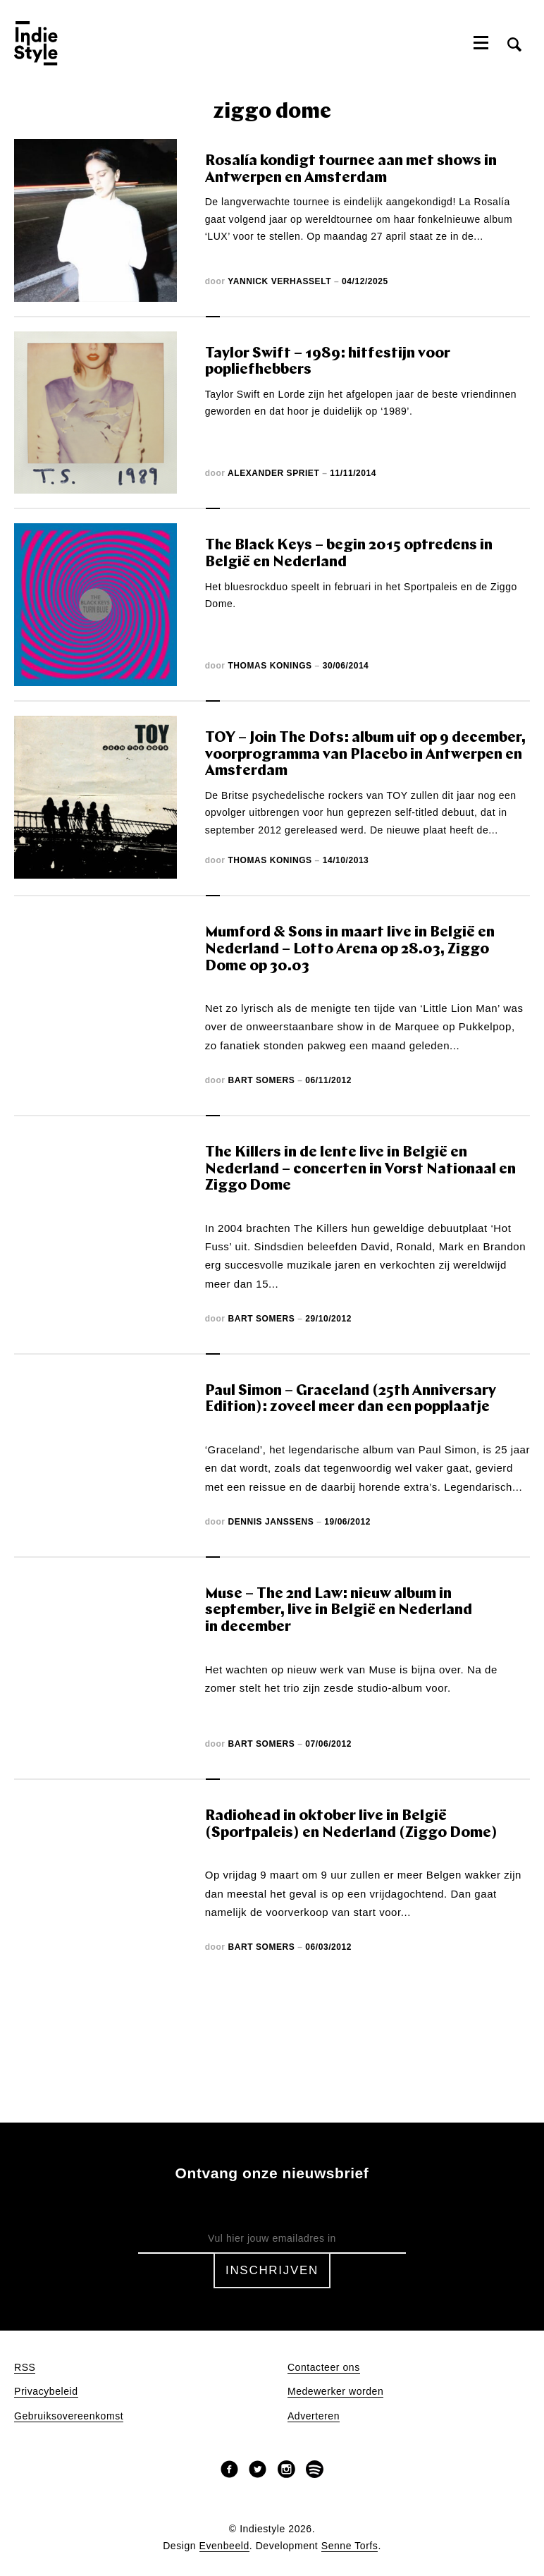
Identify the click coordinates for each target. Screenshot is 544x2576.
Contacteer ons (324, 2367)
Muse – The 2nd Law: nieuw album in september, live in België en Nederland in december (338, 1611)
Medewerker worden (335, 2391)
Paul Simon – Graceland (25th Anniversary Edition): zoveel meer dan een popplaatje (350, 1399)
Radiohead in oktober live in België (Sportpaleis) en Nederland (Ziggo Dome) (351, 1825)
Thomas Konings (269, 666)
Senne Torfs (349, 2546)
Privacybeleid (46, 2391)
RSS (24, 2367)
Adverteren (314, 2416)
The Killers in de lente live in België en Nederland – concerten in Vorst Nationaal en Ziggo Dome (360, 1169)
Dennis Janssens (271, 1522)
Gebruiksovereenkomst (68, 2416)
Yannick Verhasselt (279, 281)
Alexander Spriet (273, 473)
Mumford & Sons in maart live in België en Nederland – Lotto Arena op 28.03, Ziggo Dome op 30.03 (350, 949)
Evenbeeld (224, 2546)
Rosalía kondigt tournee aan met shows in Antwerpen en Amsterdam (351, 169)
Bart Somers (261, 1080)
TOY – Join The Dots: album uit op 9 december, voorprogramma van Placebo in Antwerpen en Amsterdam (365, 755)
